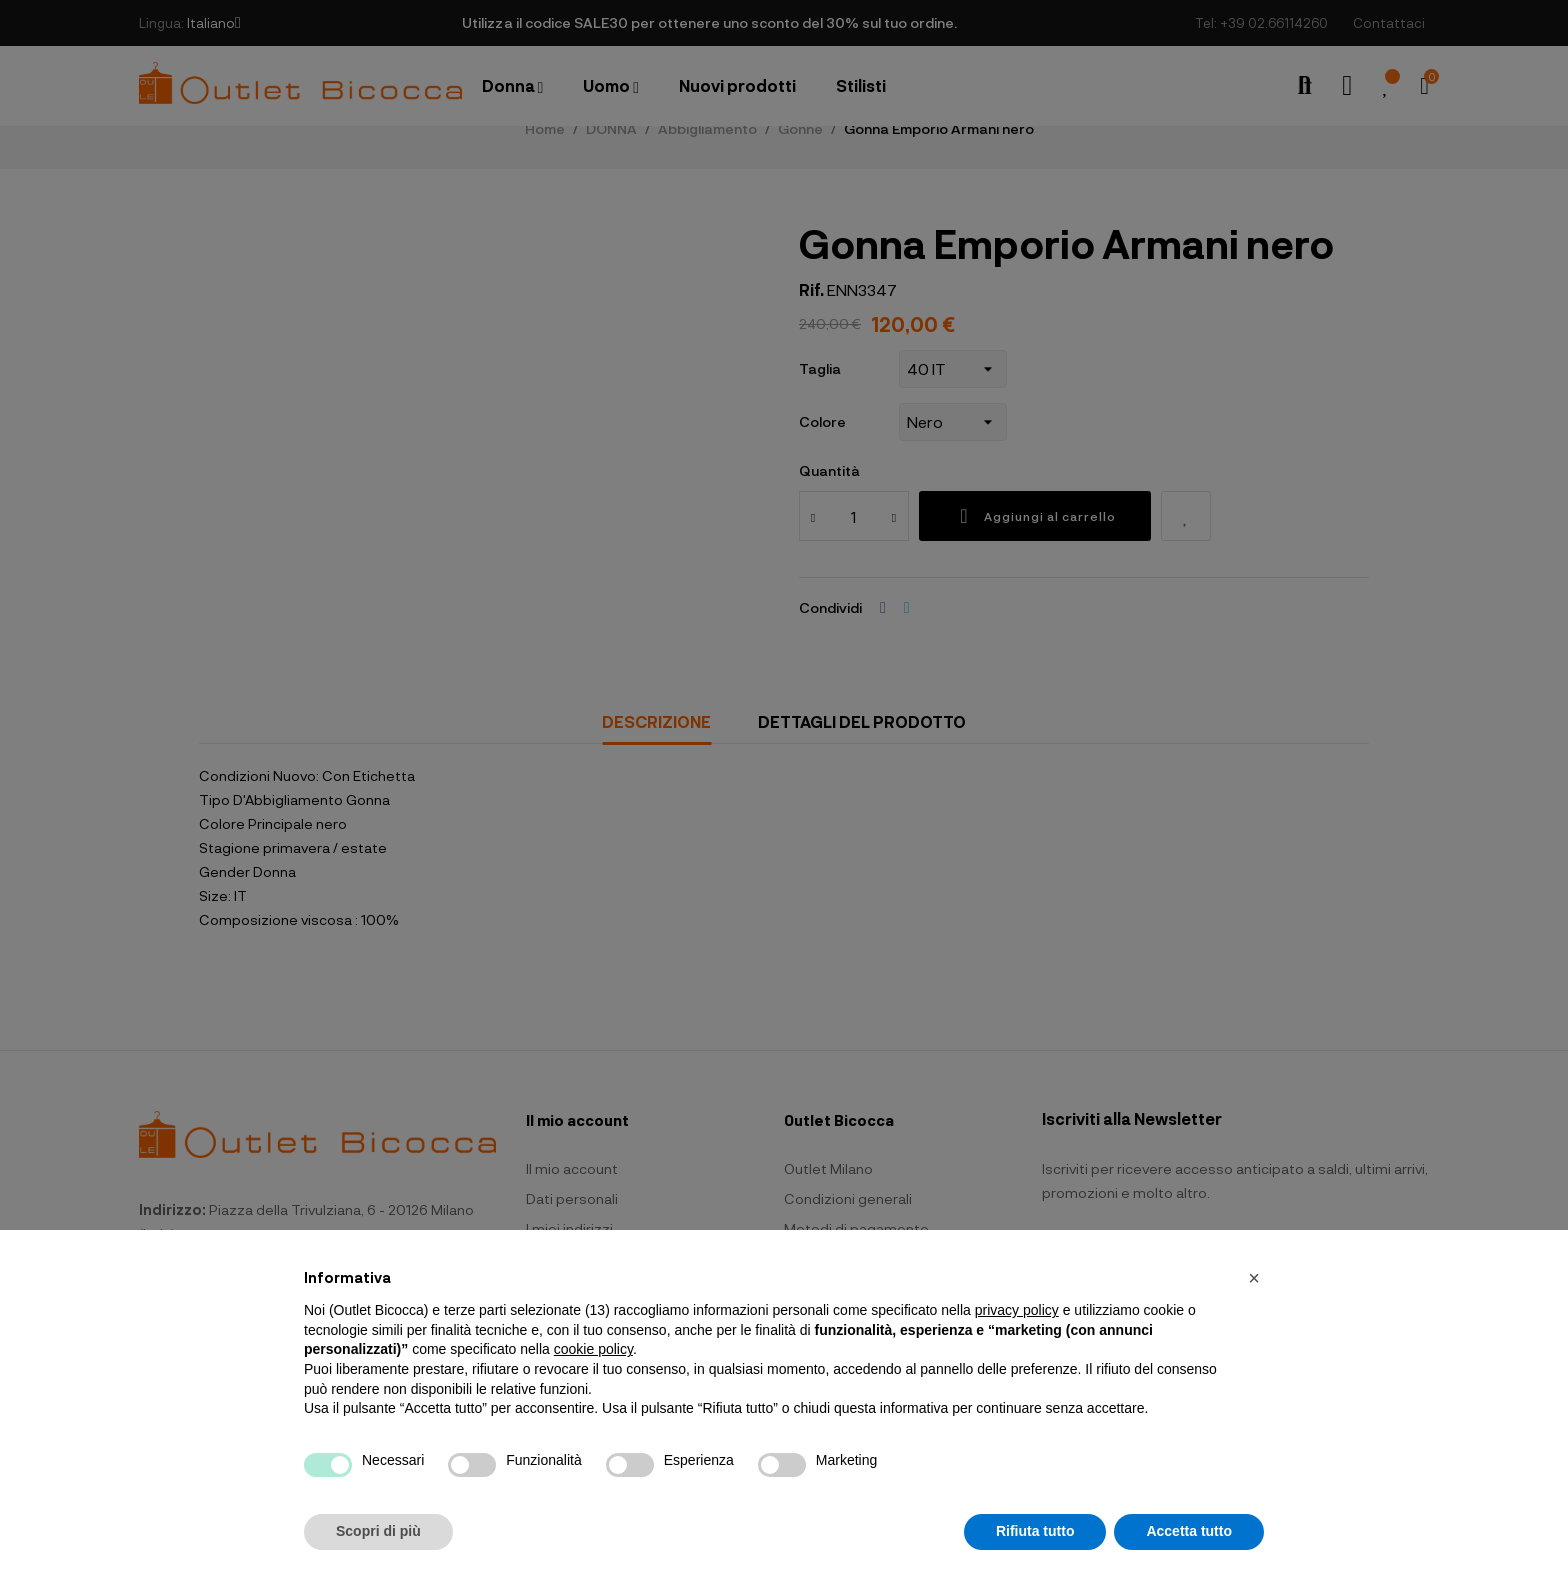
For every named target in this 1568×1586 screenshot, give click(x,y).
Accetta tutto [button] (1189, 1531)
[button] (1254, 1278)
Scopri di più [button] (378, 1531)
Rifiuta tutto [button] (1035, 1531)
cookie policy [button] (593, 1349)
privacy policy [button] (1017, 1310)
